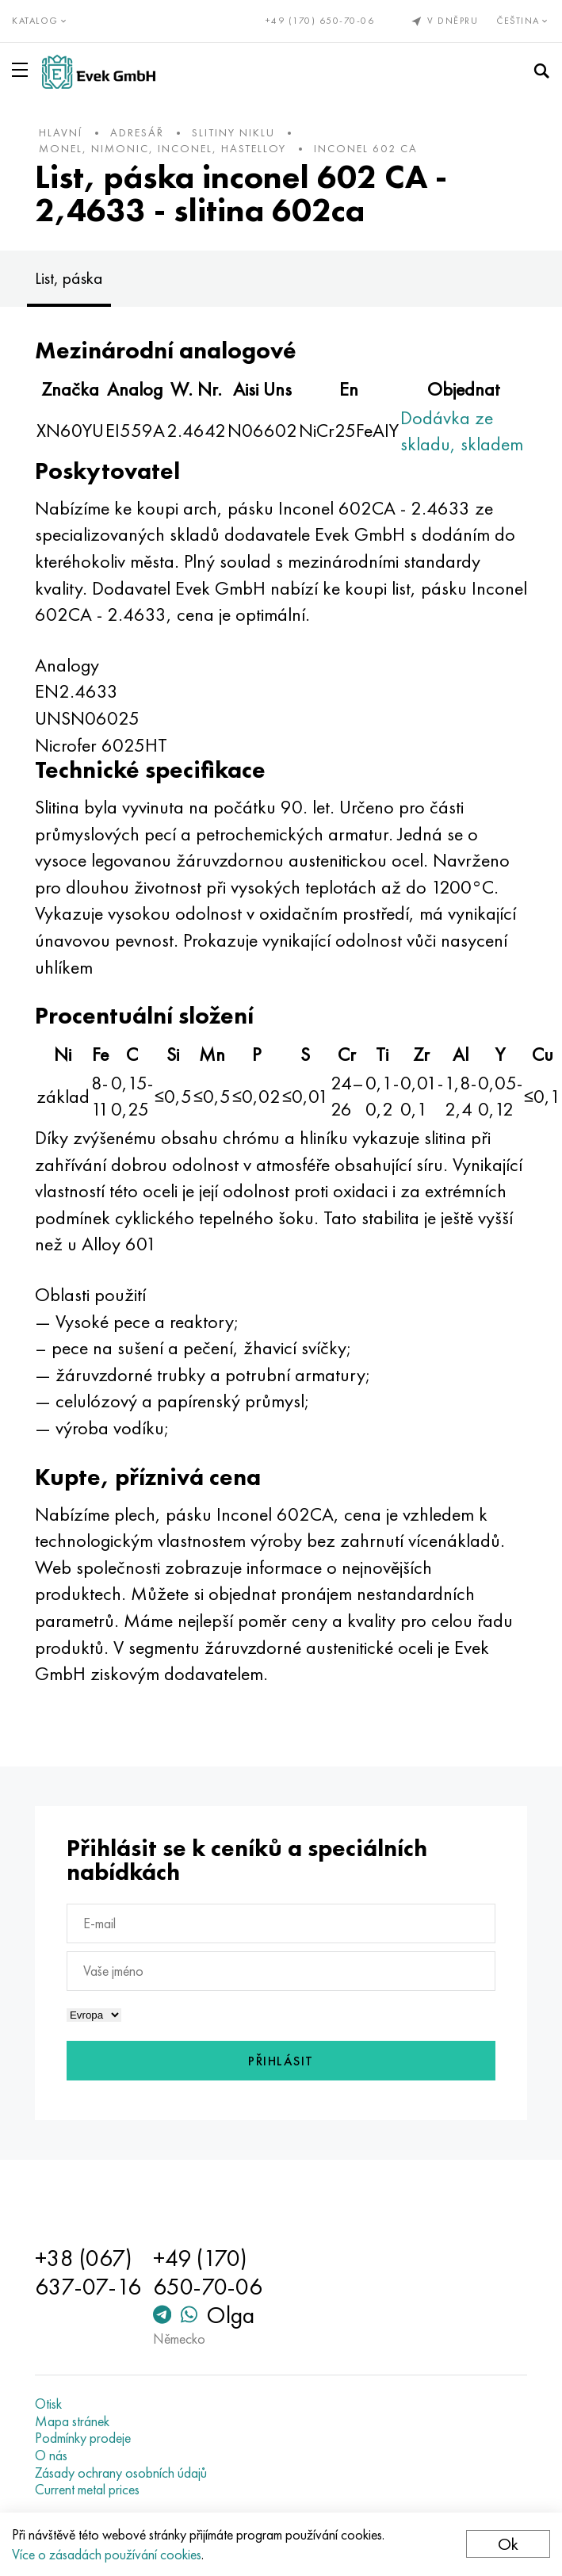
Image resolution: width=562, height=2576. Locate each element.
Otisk (48, 2404)
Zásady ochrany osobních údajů (121, 2473)
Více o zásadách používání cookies (106, 2554)
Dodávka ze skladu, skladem (461, 431)
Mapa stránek (72, 2421)
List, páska (69, 277)
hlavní (60, 132)
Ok (508, 2543)
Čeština (523, 20)
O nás (51, 2455)
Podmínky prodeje (83, 2438)
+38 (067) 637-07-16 (88, 2272)
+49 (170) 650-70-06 (320, 20)
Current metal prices (87, 2489)
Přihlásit (281, 2061)
